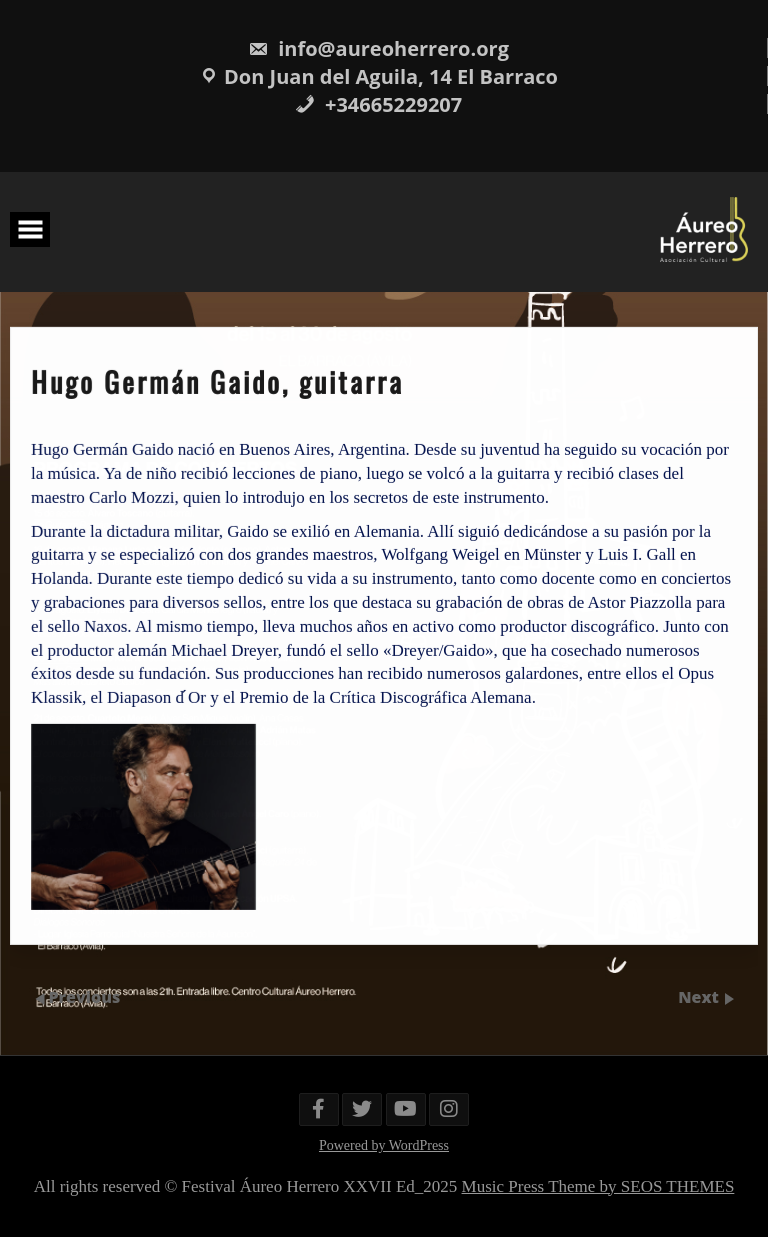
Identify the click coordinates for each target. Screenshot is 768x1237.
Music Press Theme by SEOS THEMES (598, 1186)
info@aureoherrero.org (378, 48)
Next (700, 997)
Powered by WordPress (384, 1145)
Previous (85, 997)
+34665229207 (378, 104)
